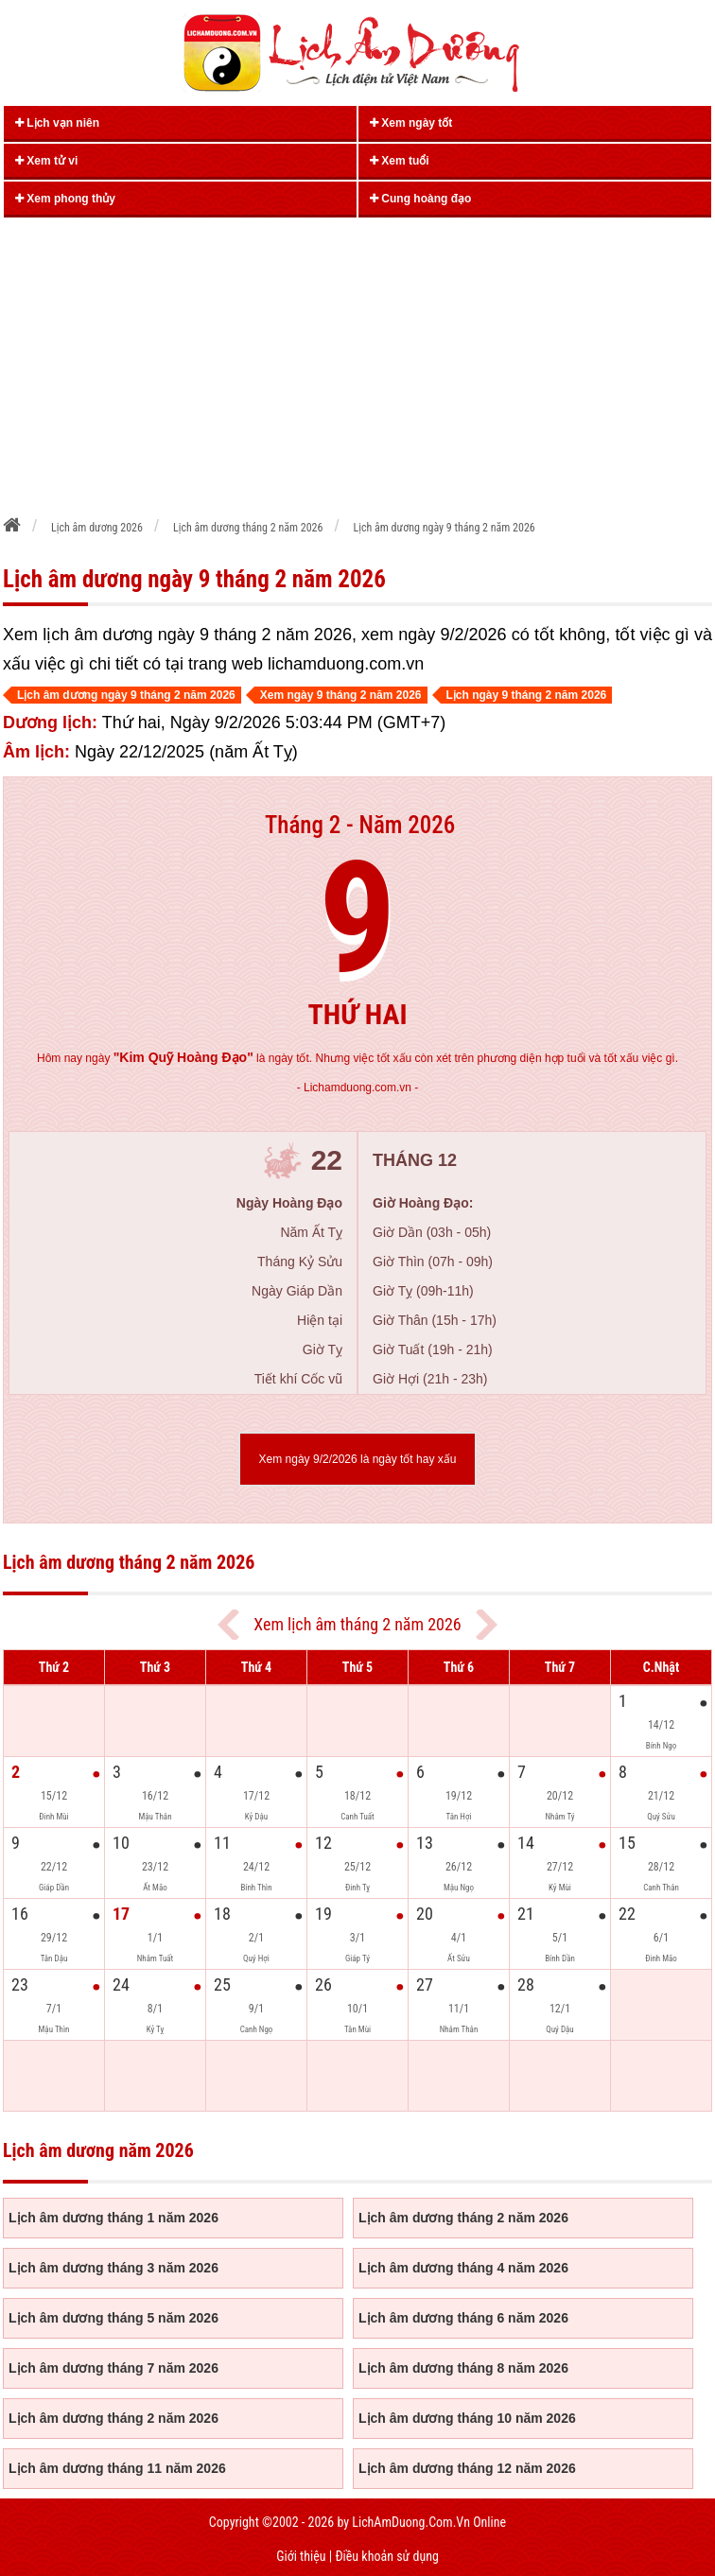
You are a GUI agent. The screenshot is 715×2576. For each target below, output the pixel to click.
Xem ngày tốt (411, 123)
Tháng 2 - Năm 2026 (360, 825)
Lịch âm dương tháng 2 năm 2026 (463, 2217)
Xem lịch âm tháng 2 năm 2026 (357, 1624)
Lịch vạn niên (57, 123)
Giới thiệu (300, 2556)
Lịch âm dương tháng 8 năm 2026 (463, 2368)
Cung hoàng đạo (420, 198)
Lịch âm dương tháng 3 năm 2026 (113, 2267)
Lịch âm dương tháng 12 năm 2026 (467, 2468)
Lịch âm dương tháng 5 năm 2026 (113, 2317)
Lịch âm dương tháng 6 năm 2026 (463, 2317)
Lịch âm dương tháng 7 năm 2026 (113, 2368)
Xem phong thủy (65, 198)
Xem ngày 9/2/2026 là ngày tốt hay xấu (358, 1459)
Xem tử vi (46, 160)
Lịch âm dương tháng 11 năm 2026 (117, 2468)
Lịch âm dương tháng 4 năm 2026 (463, 2267)
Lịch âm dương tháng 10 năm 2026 (467, 2418)
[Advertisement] (358, 360)
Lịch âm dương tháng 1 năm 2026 (113, 2217)
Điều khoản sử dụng (386, 2556)
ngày (169, 1058)
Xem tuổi (399, 160)
